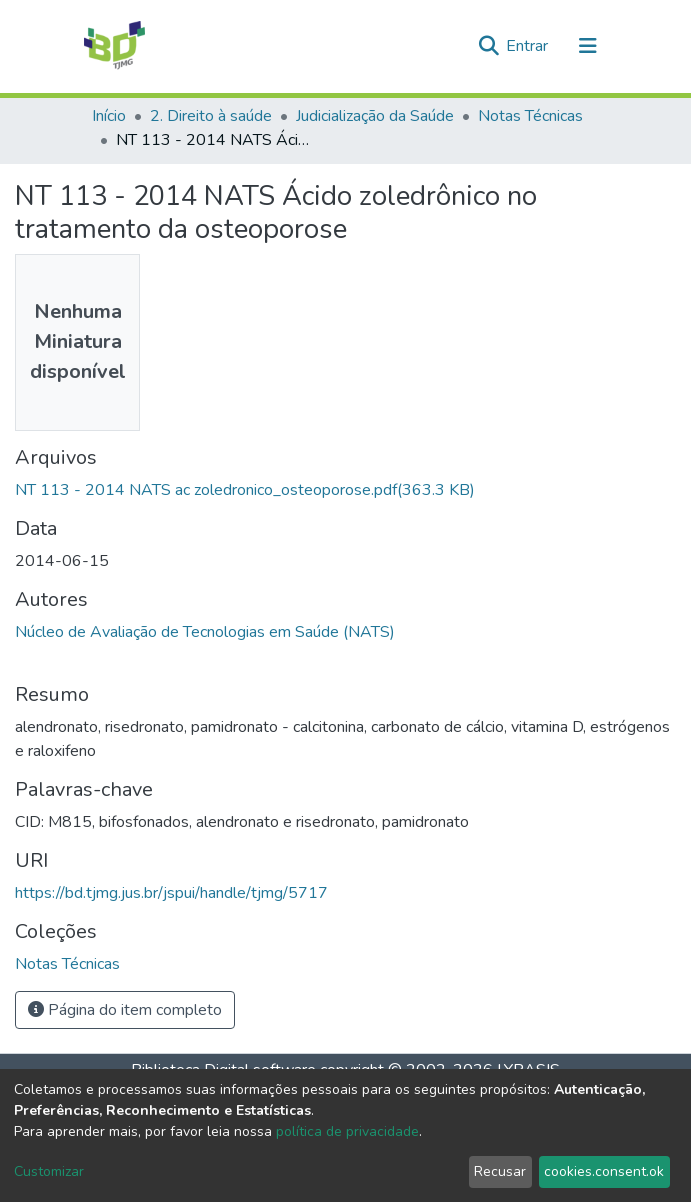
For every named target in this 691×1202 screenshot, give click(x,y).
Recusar (500, 1171)
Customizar (49, 1171)
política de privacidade (347, 1131)
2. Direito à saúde (211, 116)
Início (109, 116)
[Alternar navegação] (588, 46)
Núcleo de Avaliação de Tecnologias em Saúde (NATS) (205, 632)
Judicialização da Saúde (375, 116)
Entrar (529, 46)
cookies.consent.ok (604, 1171)
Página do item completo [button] (125, 1010)
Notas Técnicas (530, 116)
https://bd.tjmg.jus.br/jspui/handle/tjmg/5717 (171, 893)
